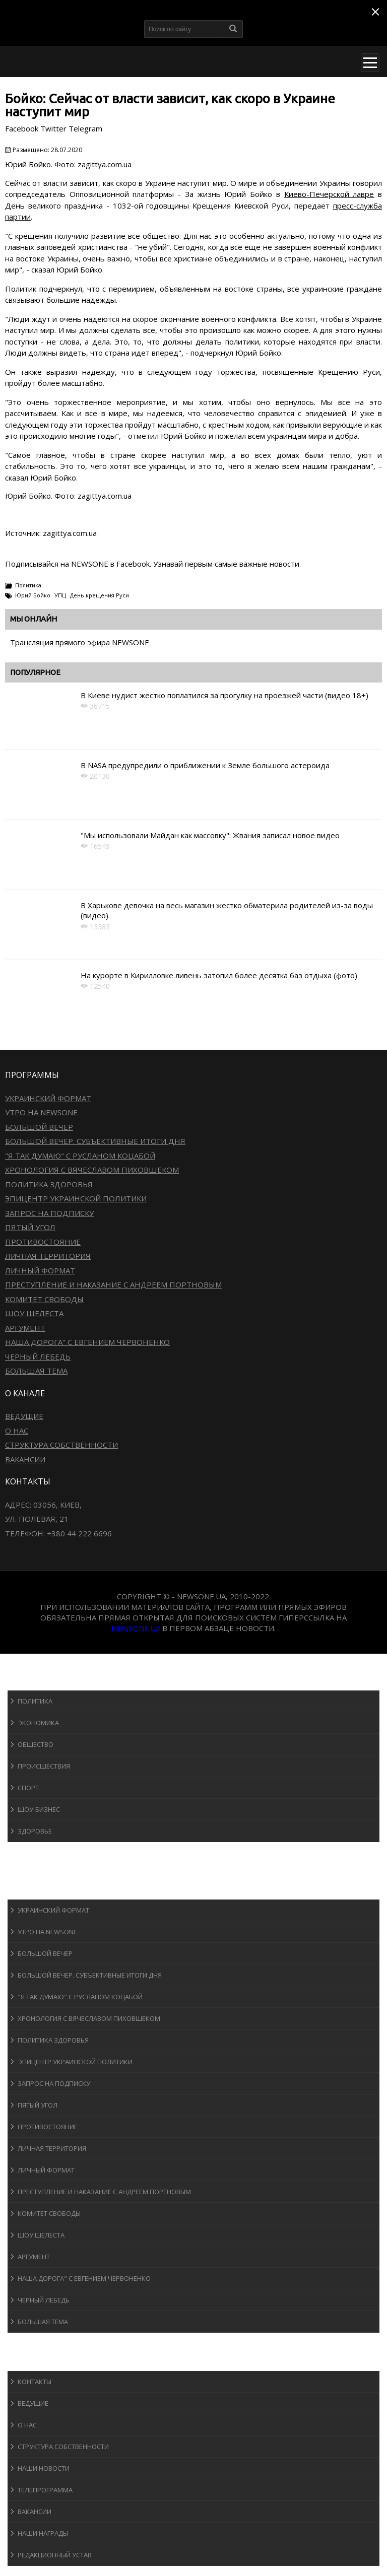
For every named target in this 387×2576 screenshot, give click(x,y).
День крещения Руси (99, 595)
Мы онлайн (33, 619)
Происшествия (44, 1766)
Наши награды (43, 2533)
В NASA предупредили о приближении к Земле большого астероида (205, 765)
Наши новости (44, 2468)
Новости (33, 1680)
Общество (35, 1744)
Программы (38, 1889)
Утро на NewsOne (41, 1112)
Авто (25, 1870)
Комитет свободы (44, 1299)
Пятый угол (30, 1227)
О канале (32, 2361)
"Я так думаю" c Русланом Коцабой (80, 1155)
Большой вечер (39, 1127)
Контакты (34, 2381)
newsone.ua (135, 1628)
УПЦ (60, 595)
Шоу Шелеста (34, 1313)
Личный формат (40, 1270)
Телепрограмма (45, 2489)
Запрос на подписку (49, 1213)
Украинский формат (48, 1098)
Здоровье (35, 1831)
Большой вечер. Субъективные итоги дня (95, 1141)
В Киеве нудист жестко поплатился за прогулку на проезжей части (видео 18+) (224, 695)
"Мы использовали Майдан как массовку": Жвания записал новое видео (210, 835)
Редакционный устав (55, 2554)
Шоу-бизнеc (39, 1809)
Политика (28, 585)
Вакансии (25, 1459)
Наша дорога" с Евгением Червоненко (87, 1342)
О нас (16, 1431)
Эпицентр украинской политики (76, 1198)
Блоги (27, 2342)
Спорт (28, 1787)
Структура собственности (61, 1445)
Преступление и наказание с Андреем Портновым (113, 1284)
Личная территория (48, 1256)
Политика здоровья (49, 1184)
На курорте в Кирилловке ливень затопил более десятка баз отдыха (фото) (219, 975)
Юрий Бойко (32, 595)
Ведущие (24, 1416)
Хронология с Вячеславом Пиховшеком (92, 1170)
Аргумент (25, 1328)
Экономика (38, 1722)
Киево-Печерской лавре (329, 194)
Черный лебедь (38, 1356)
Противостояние (43, 1242)
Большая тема (36, 1371)
